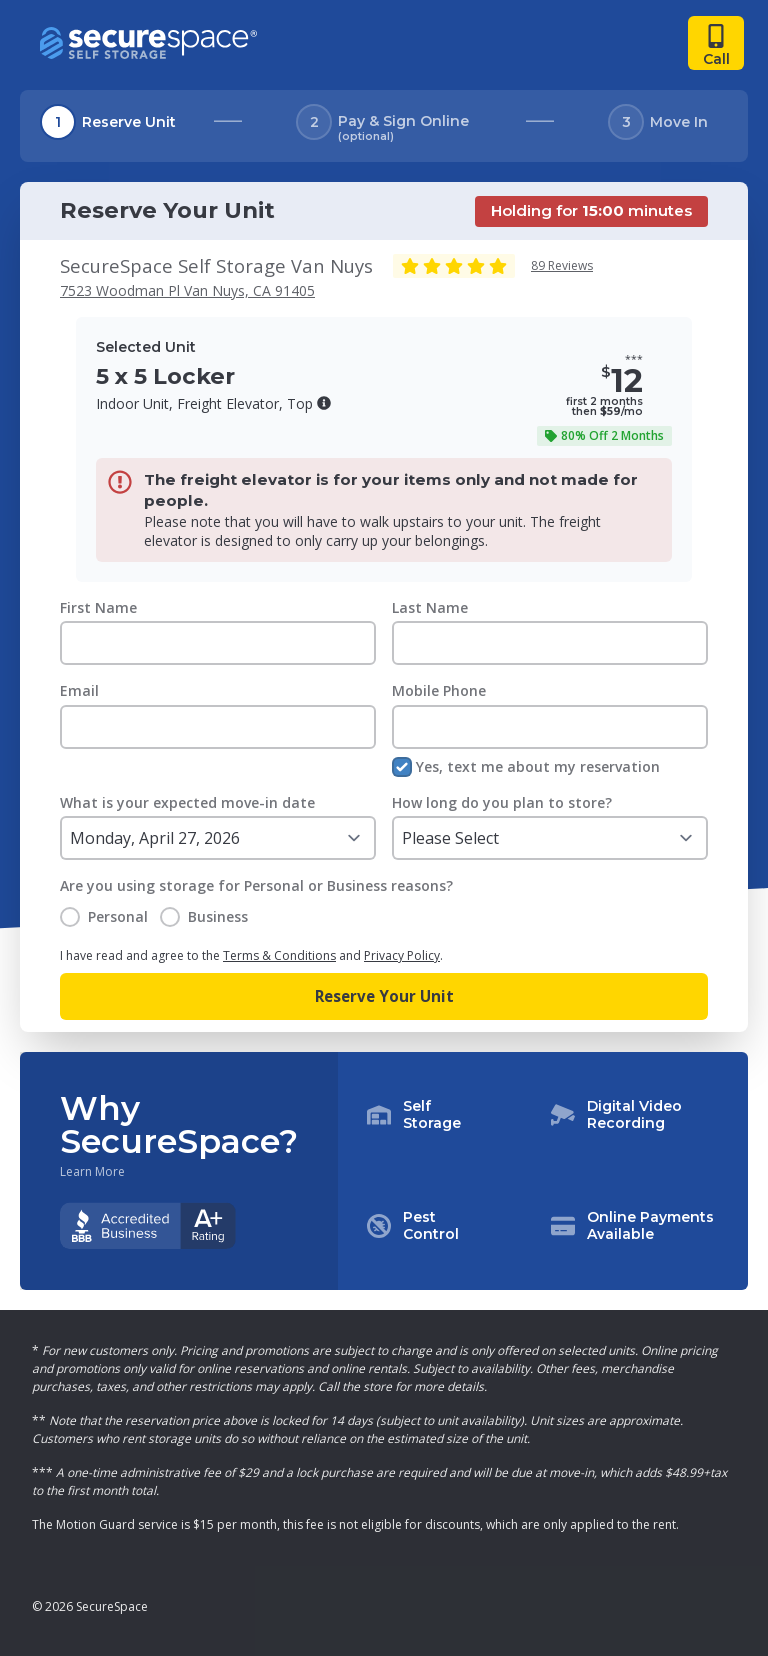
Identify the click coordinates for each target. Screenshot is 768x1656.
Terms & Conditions (279, 955)
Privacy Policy (402, 955)
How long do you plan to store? (502, 802)
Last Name (430, 607)
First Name (98, 607)
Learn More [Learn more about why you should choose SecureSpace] (92, 1172)
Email (79, 690)
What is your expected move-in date (187, 802)
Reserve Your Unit (384, 996)
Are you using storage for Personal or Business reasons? (256, 885)
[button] (324, 403)
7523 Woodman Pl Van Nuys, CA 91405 (187, 290)
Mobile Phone (439, 690)
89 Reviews (562, 265)
